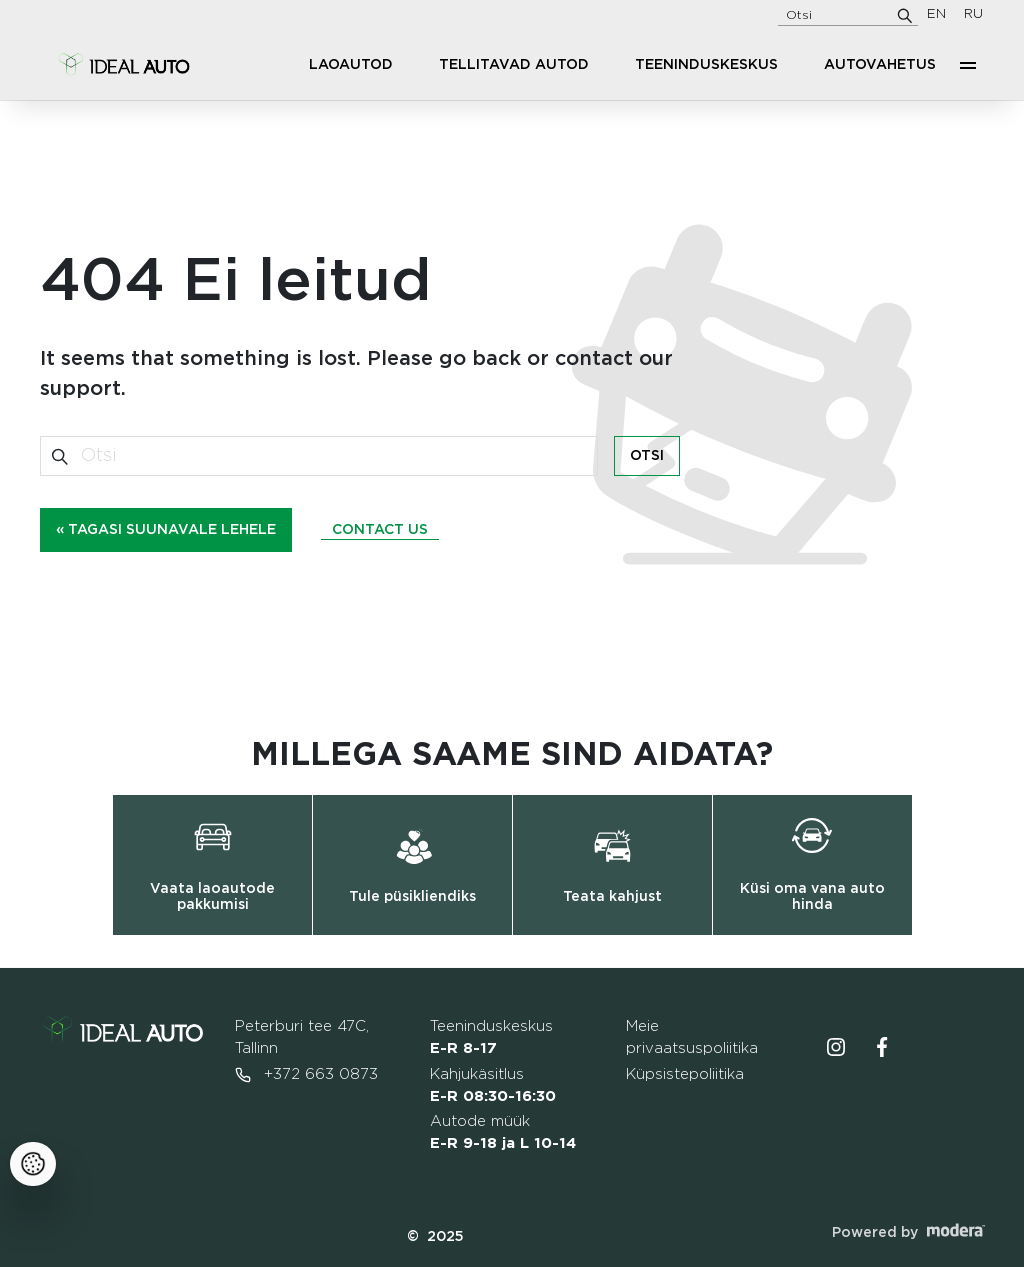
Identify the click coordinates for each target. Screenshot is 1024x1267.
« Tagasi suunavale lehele (166, 530)
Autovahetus (880, 65)
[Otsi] (905, 15)
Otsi (647, 456)
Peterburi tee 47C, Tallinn (302, 1037)
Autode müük (503, 1132)
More (968, 65)
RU (973, 14)
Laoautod (351, 65)
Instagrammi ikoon (836, 1047)
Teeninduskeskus (706, 65)
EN (936, 14)
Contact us (380, 530)
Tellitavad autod (514, 65)
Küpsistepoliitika (685, 1074)
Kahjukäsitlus (493, 1085)
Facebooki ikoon (882, 1047)
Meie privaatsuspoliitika (692, 1037)
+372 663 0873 (306, 1075)
